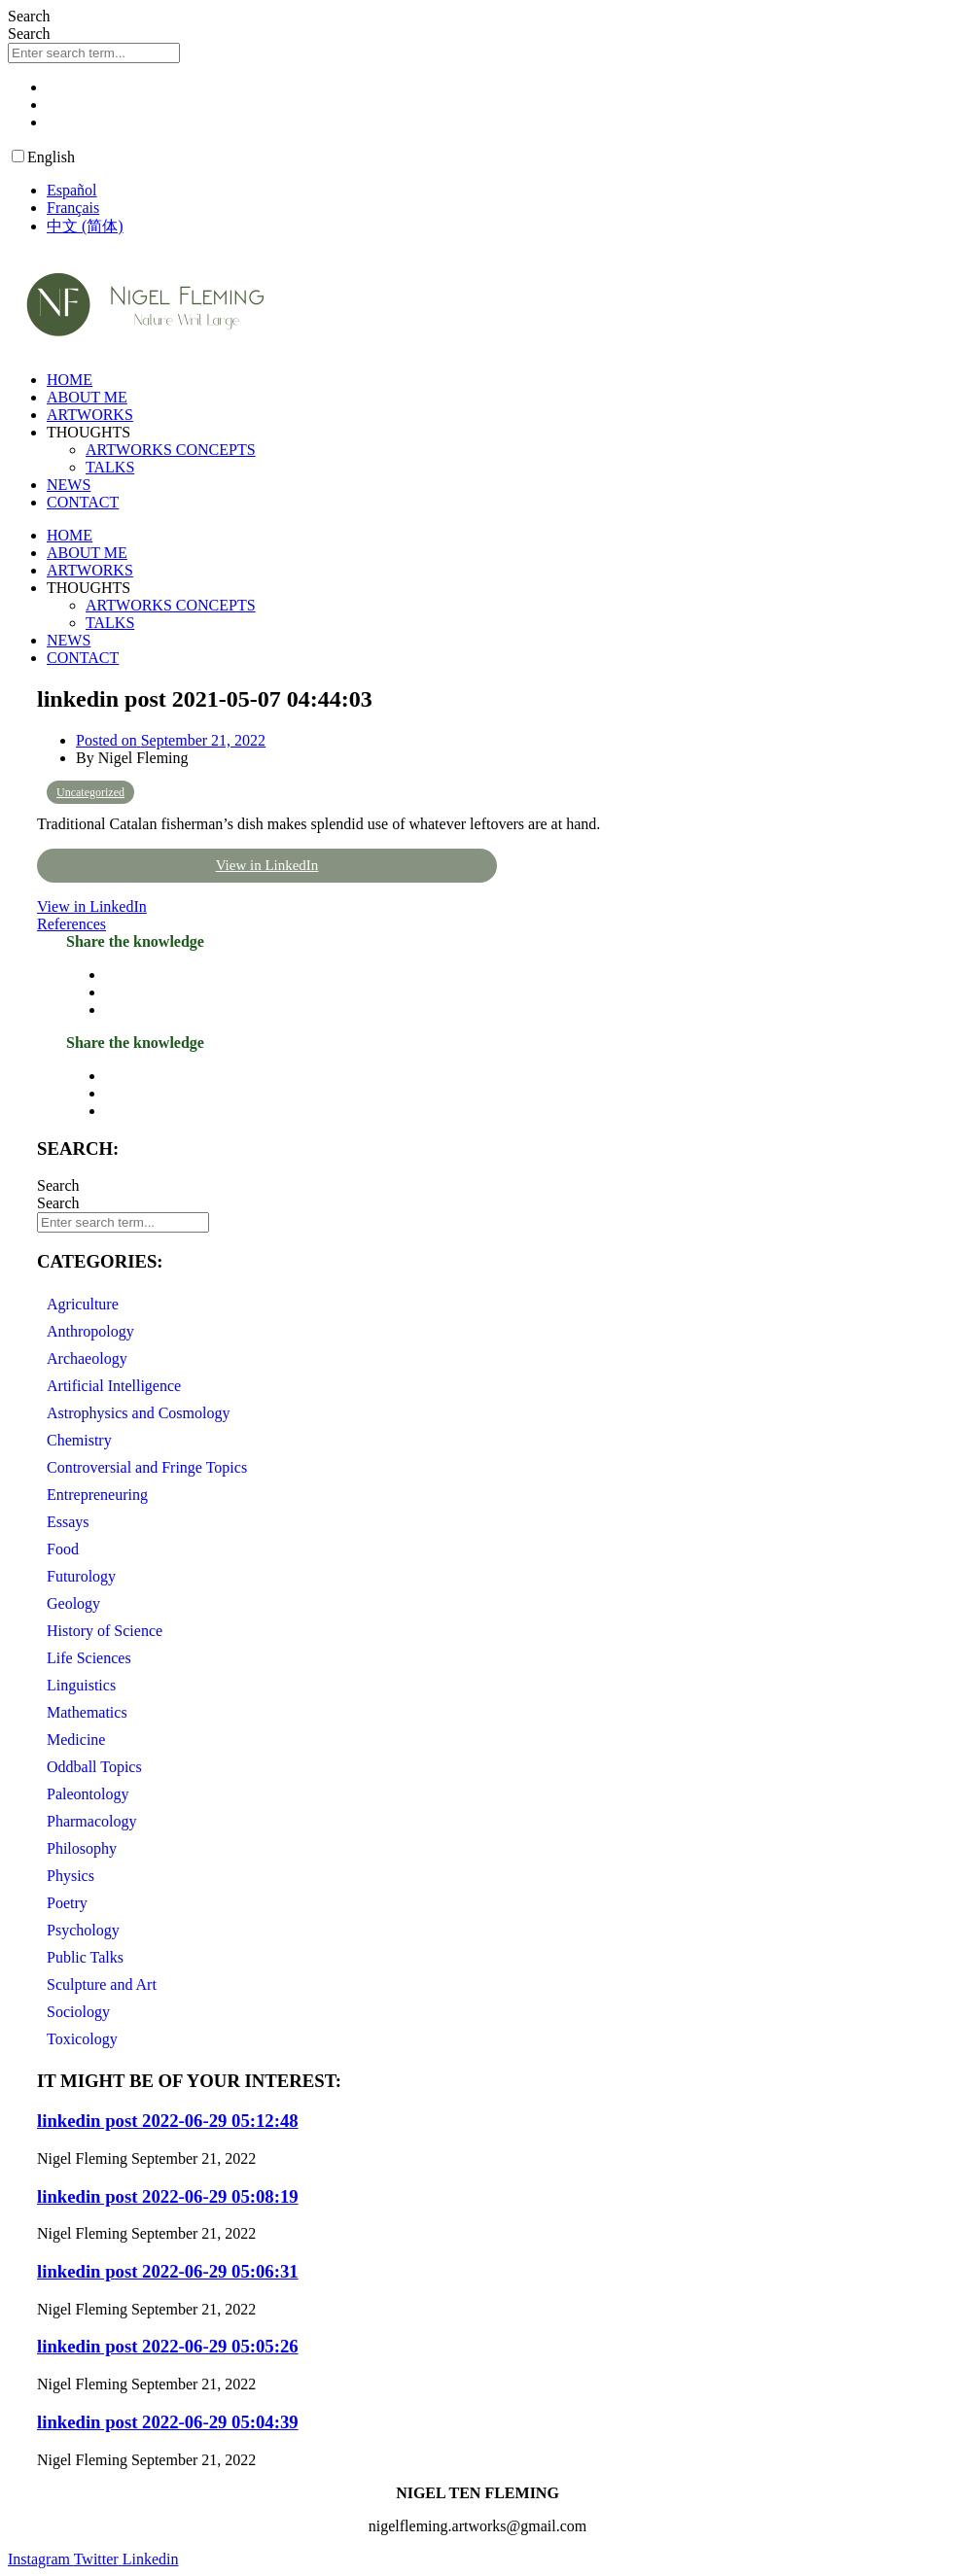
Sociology (78, 2011)
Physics (70, 1875)
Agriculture (83, 1304)
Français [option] (73, 207)
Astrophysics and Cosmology (138, 1413)
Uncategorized (90, 792)
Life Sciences (89, 1658)
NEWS (68, 484)
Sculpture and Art (102, 1984)
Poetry (67, 1903)
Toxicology (82, 2039)
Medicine (76, 1739)
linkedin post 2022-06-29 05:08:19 (168, 2196)
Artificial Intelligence (114, 1385)
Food (63, 1549)
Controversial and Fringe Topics (147, 1467)
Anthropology (90, 1331)
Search (29, 16)
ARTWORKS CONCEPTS (171, 449)
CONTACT (83, 502)
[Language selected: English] (477, 192)
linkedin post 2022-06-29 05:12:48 (168, 2120)
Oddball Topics (94, 1766)
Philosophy (82, 1848)
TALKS (110, 467)
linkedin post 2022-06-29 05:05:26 (168, 2346)
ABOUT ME (87, 397)
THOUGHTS (88, 432)
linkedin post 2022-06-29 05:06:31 (168, 2271)
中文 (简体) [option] (85, 226)
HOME (69, 379)
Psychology (83, 1930)
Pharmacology (91, 1821)
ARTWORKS (90, 414)
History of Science (104, 1630)
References (71, 924)
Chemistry (79, 1440)
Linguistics (81, 1685)
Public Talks (85, 1957)
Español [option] (72, 190)
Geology (73, 1603)
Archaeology (87, 1358)
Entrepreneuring (97, 1494)
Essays (68, 1522)
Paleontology (87, 1794)
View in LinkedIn (267, 865)
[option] (497, 190)
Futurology (81, 1576)
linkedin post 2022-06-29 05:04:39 (168, 2422)
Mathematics (87, 1712)
